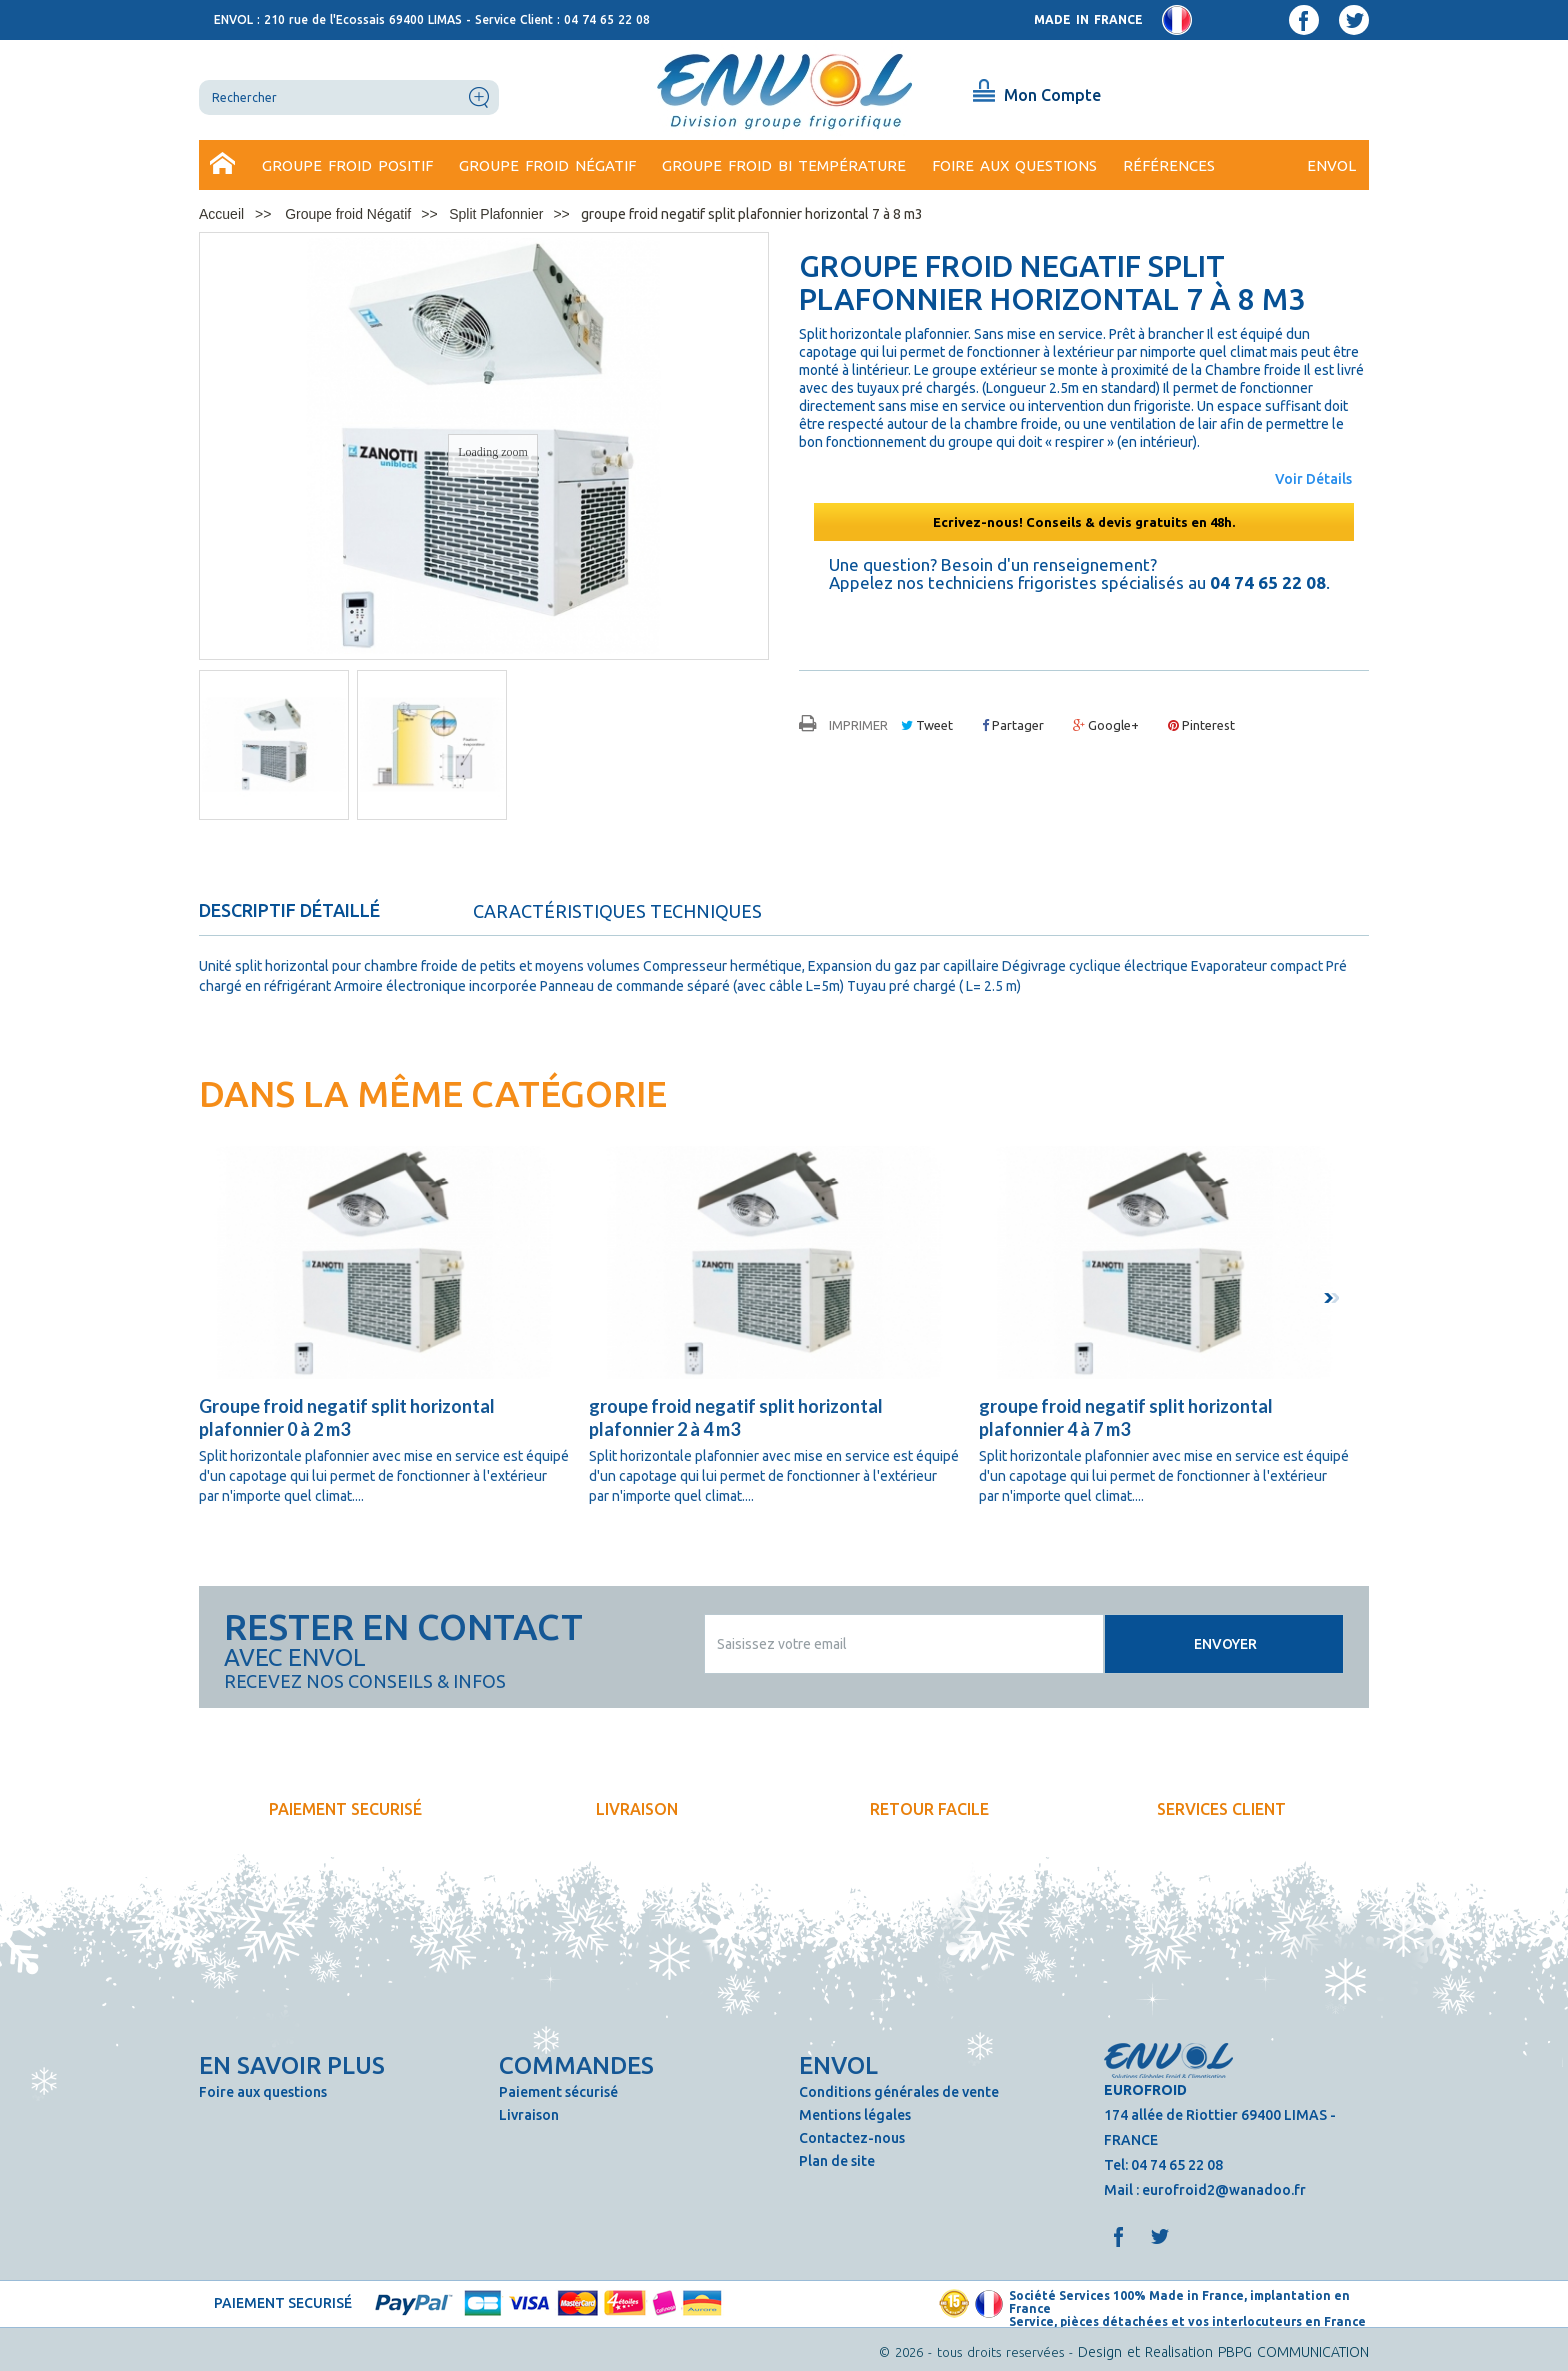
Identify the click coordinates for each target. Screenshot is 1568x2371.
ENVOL (1331, 165)
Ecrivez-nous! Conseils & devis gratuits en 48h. (1084, 522)
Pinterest (1201, 725)
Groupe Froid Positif (347, 165)
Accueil (224, 165)
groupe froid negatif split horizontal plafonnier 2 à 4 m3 (736, 1417)
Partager (1013, 725)
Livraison (529, 2115)
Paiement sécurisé (558, 2092)
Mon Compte (1052, 95)
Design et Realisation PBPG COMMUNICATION (1223, 2352)
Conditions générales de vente (899, 2092)
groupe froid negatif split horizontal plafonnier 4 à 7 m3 (1126, 1417)
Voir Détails (1313, 479)
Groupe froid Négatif (547, 165)
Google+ (1106, 725)
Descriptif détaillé (289, 910)
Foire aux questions (1014, 165)
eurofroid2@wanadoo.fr (1224, 2190)
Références (1169, 165)
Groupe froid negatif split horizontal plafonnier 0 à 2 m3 (347, 1417)
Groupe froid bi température (784, 165)
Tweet (927, 725)
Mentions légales (855, 2115)
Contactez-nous (852, 2138)
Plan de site (837, 2161)
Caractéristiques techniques (617, 911)
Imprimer (858, 725)
